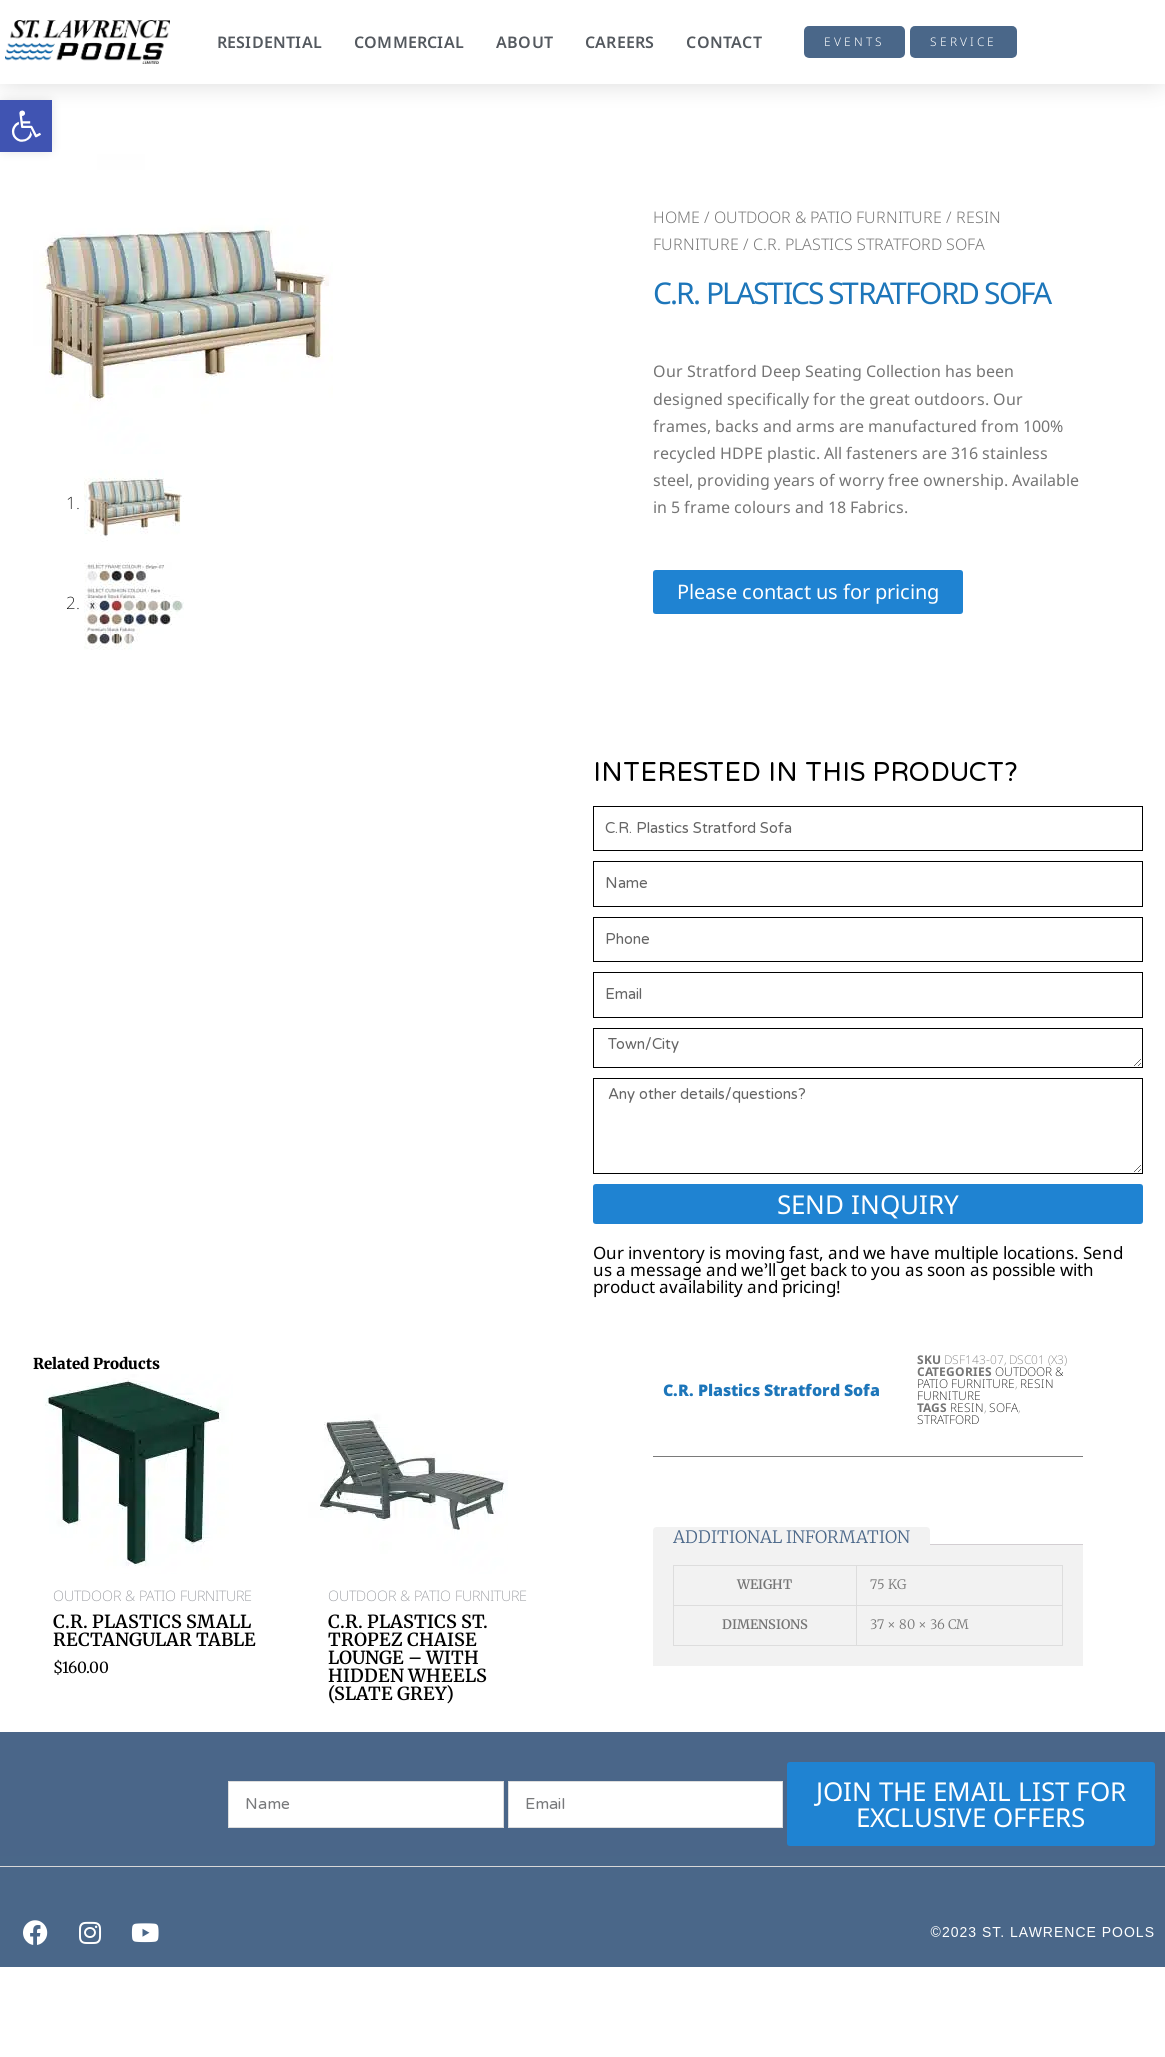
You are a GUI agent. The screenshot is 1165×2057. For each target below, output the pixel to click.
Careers (619, 42)
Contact (723, 42)
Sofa (1003, 1407)
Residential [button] (269, 42)
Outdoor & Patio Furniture (828, 217)
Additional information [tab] (791, 1536)
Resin (967, 1407)
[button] (26, 126)
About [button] (524, 42)
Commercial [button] (409, 42)
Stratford (948, 1419)
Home (676, 217)
